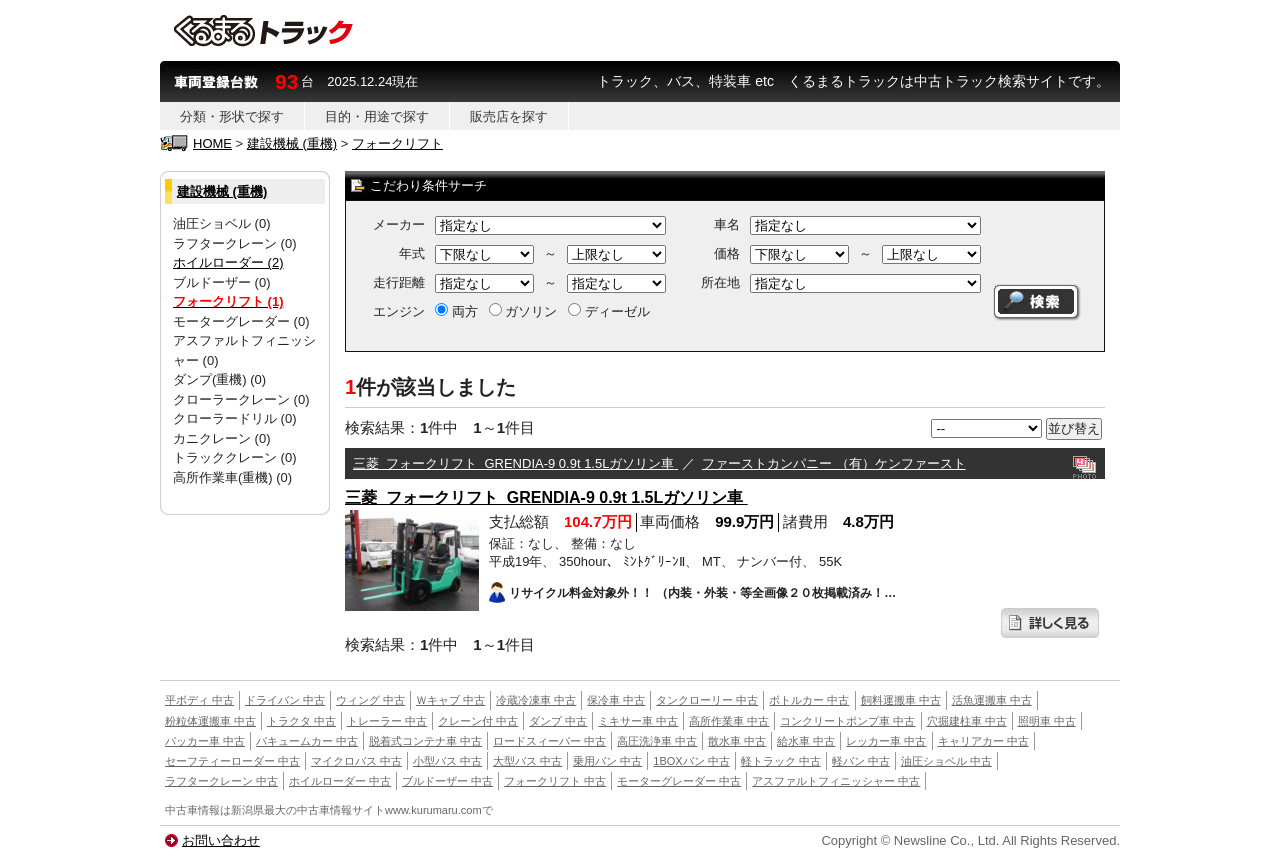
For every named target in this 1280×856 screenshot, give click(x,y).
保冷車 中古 (616, 700)
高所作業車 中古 (729, 721)
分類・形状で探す (232, 116)
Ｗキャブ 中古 (450, 700)
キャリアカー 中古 (983, 741)
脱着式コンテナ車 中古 (425, 741)
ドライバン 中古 (285, 700)
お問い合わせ (221, 840)
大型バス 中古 (527, 761)
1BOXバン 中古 (691, 761)
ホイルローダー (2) (228, 262)
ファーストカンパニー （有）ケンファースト (834, 463)
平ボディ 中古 (199, 700)
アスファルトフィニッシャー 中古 (836, 781)
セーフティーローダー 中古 (232, 761)
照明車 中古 (1047, 721)
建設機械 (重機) (292, 143)
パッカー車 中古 (205, 741)
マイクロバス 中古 (356, 761)
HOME (212, 143)
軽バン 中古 (861, 761)
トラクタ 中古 (301, 721)
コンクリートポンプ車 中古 (847, 721)
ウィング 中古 (370, 700)
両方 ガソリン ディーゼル (542, 311)
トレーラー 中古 (387, 721)
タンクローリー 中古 (707, 700)
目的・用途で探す (377, 116)
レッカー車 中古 (886, 741)
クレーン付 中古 (478, 721)
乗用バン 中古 (607, 761)
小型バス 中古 (447, 761)
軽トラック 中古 (781, 761)
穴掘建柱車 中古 (967, 721)
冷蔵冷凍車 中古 (536, 700)
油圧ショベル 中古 (946, 761)
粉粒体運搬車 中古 (210, 721)
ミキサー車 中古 (638, 721)
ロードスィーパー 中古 (549, 741)
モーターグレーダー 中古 (679, 781)
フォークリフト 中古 (555, 781)
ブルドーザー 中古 (447, 781)
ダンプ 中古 (558, 721)
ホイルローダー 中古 (340, 781)
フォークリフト (397, 143)
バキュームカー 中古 (307, 741)
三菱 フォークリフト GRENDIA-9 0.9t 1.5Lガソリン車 (515, 463)
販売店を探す (509, 116)
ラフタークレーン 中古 (221, 781)
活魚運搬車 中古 (992, 700)
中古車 (181, 810)
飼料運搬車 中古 (901, 700)
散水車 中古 (737, 741)
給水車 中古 (806, 741)
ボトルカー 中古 (809, 700)
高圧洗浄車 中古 (657, 741)
